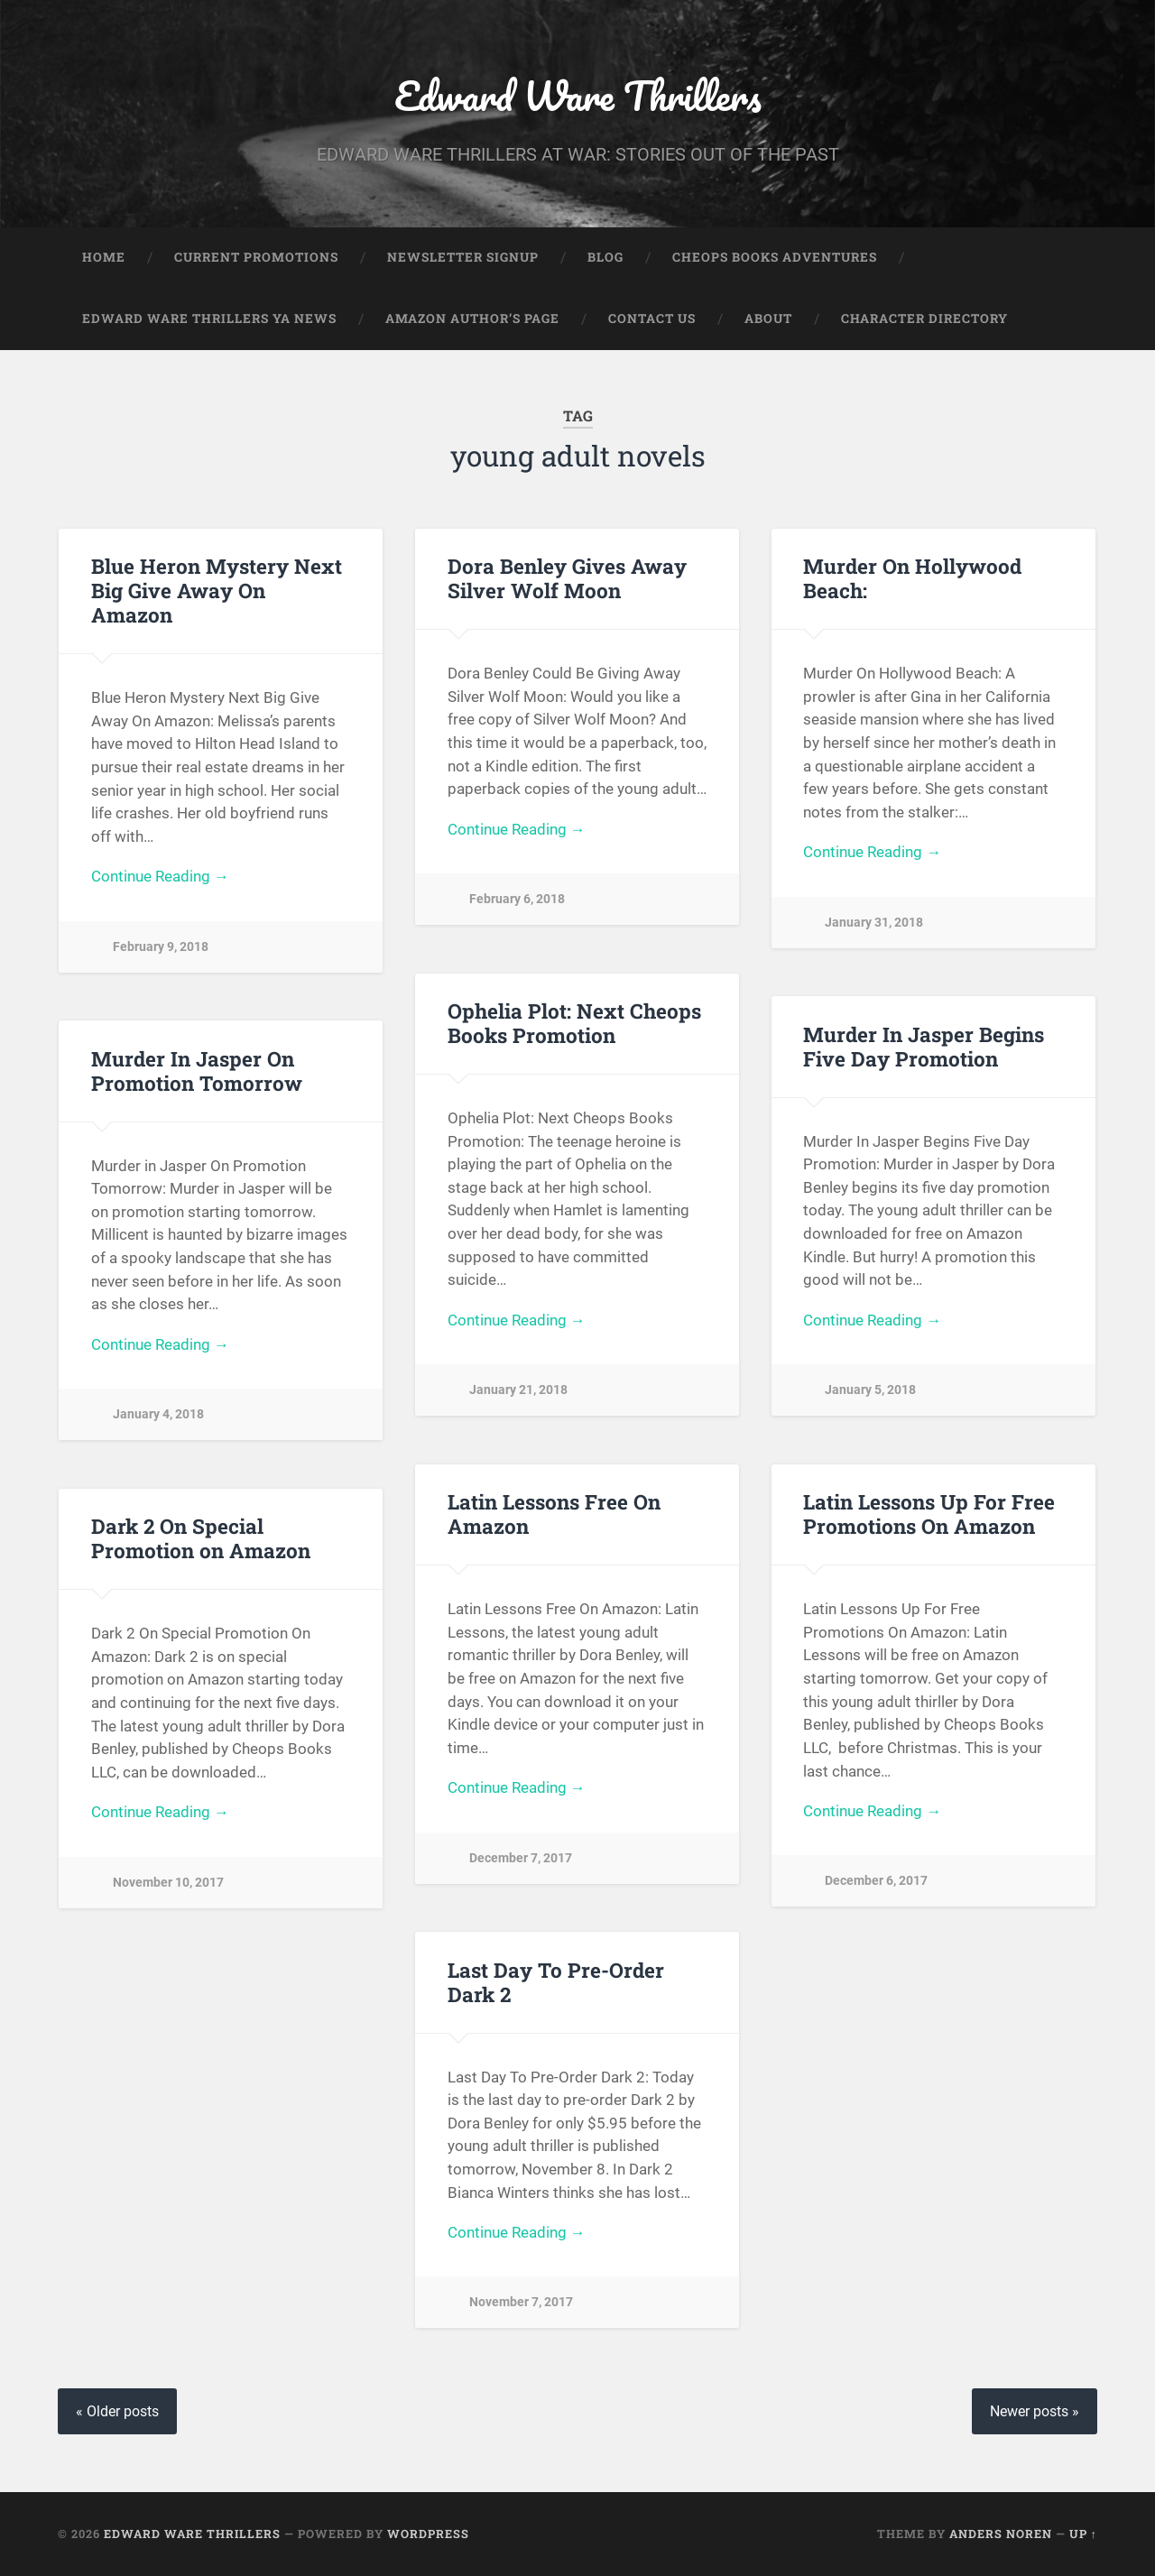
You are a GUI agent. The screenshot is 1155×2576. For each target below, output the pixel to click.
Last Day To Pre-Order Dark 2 (556, 1982)
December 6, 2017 (876, 1881)
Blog (605, 258)
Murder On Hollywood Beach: (912, 579)
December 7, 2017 (520, 1858)
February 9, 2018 (160, 947)
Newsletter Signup (463, 258)
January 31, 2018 (874, 922)
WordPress (428, 2533)
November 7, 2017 (521, 2303)
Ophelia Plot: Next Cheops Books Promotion (574, 1023)
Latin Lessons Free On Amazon (554, 1514)
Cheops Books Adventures (774, 258)
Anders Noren (1000, 2533)
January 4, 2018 (158, 1415)
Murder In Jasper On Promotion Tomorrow (196, 1070)
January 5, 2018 (870, 1391)
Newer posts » (1034, 2411)
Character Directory (924, 319)
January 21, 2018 (518, 1391)
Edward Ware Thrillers (577, 95)
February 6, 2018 (517, 900)
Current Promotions (256, 258)
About (768, 319)
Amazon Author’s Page (472, 319)
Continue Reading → (160, 877)
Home (103, 258)
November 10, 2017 (168, 1882)
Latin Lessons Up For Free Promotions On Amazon (929, 1514)
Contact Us (652, 319)
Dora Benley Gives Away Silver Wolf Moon (567, 579)
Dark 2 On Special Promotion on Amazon (200, 1539)
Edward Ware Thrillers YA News (209, 319)
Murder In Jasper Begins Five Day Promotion (923, 1046)
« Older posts (117, 2411)
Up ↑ (1083, 2533)
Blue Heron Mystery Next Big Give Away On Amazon (216, 591)
